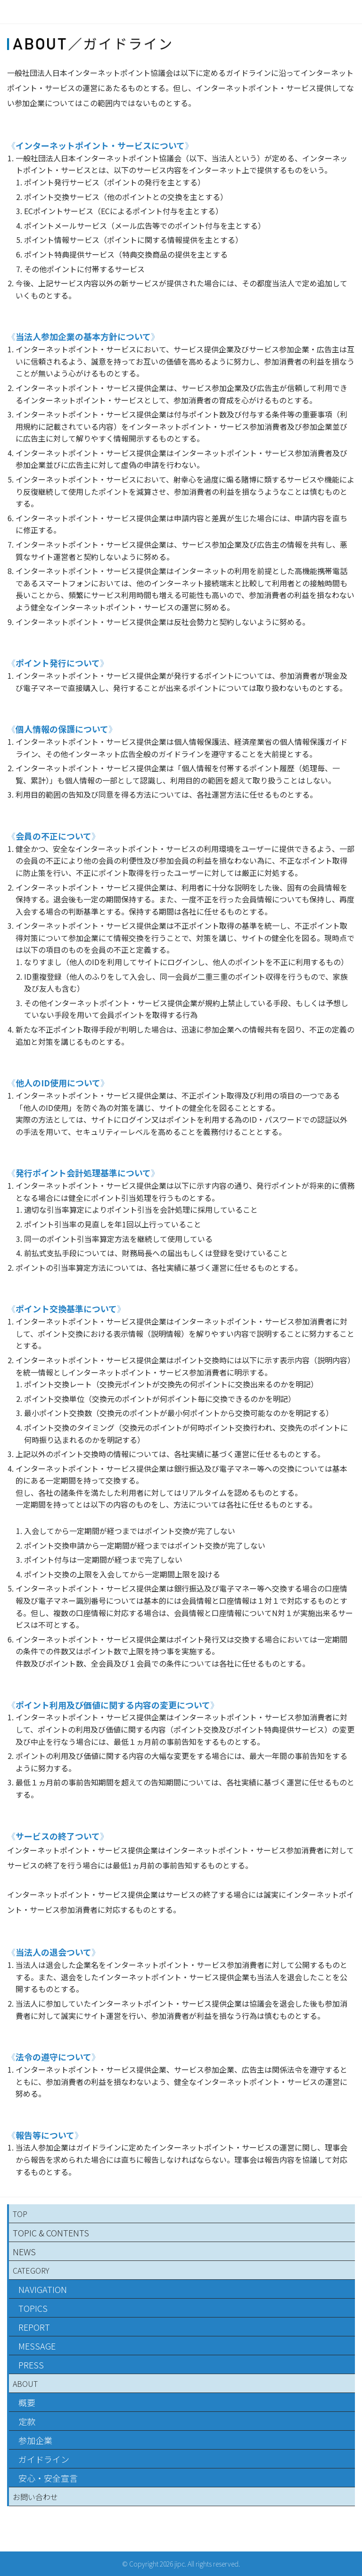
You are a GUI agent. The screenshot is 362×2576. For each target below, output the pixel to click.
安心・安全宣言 (48, 2478)
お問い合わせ (35, 2496)
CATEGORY (31, 2270)
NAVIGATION (42, 2289)
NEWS (24, 2251)
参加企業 (35, 2440)
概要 (26, 2402)
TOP (20, 2213)
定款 (26, 2421)
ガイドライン (43, 2459)
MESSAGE (37, 2346)
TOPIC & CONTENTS (51, 2232)
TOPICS (33, 2308)
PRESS (31, 2365)
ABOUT (25, 2383)
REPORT (34, 2327)
